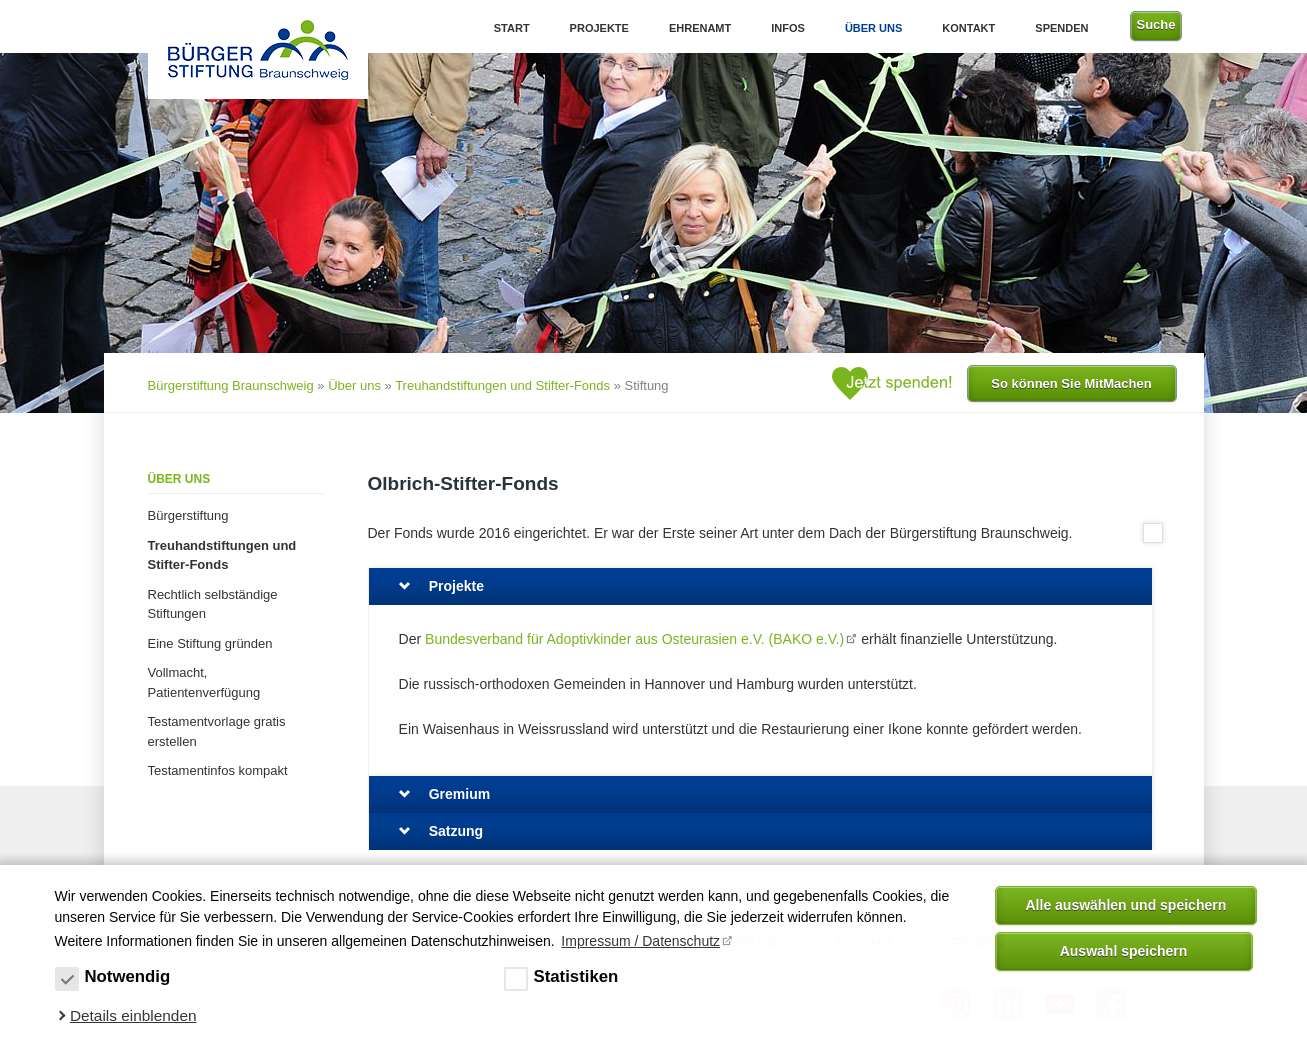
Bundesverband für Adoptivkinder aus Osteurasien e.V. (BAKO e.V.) (634, 639)
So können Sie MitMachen (1071, 383)
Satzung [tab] (456, 831)
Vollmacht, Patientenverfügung (204, 682)
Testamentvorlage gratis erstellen (217, 731)
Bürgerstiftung (188, 515)
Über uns (873, 28)
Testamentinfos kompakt (218, 770)
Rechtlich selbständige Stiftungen (213, 604)
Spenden (1061, 28)
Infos (788, 28)
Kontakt (968, 28)
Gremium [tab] (459, 794)
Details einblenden (133, 1015)
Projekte (599, 28)
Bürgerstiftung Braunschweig (231, 385)
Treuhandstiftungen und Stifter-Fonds (502, 385)
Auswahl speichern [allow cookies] (1124, 951)
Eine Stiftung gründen (210, 643)
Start (512, 28)
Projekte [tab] (456, 586)
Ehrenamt (700, 28)
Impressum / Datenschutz (640, 941)
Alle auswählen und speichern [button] (1126, 905)
